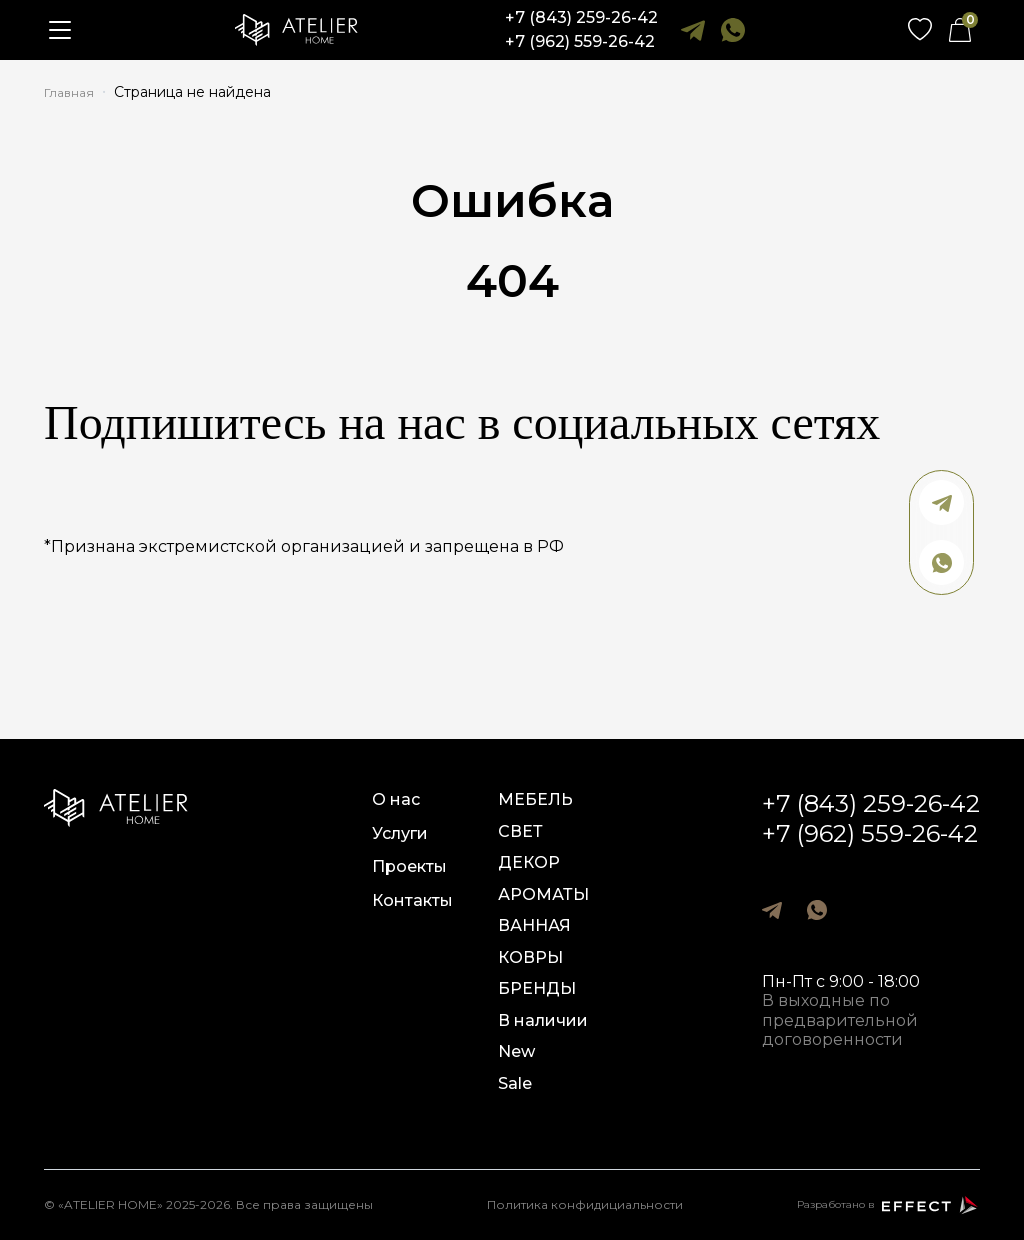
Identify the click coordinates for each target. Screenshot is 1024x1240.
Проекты (409, 866)
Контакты (412, 900)
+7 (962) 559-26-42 (580, 41)
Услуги (400, 833)
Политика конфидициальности (585, 1204)
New (516, 1051)
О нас (396, 799)
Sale (515, 1083)
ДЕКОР (529, 862)
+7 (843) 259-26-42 (581, 17)
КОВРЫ (530, 957)
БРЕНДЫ (537, 988)
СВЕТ (520, 831)
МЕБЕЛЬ (535, 799)
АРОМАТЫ (543, 894)
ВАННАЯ (534, 925)
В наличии (543, 1020)
